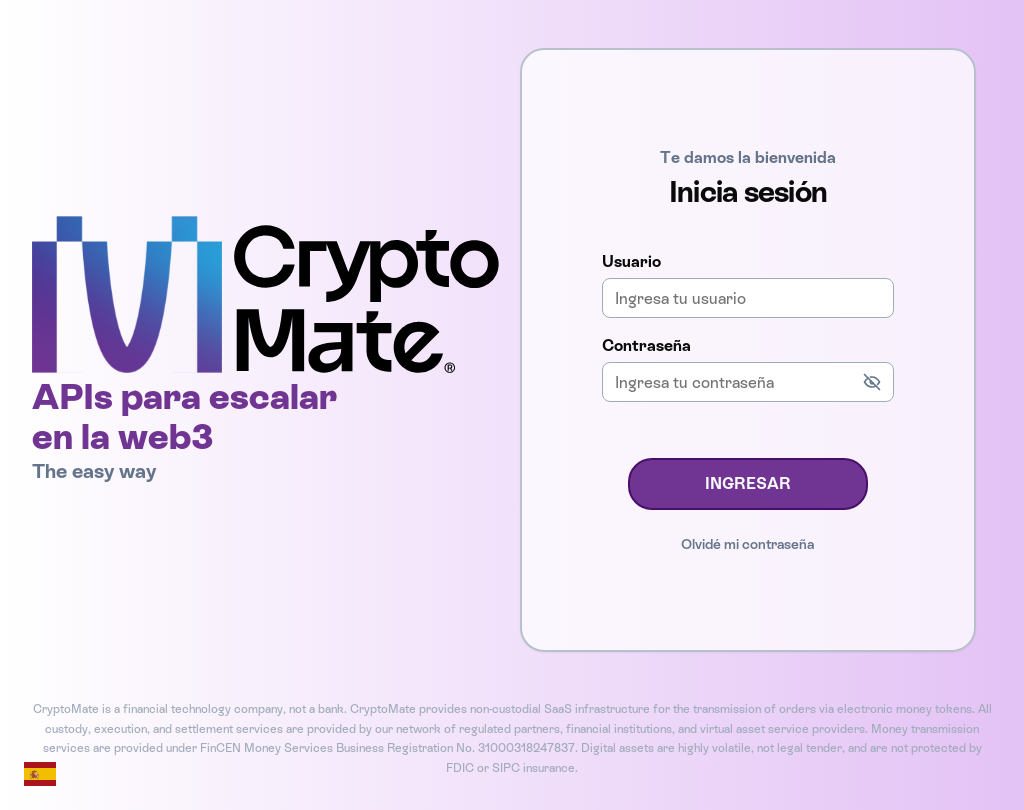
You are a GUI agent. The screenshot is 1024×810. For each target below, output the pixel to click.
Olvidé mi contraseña (747, 544)
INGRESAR (748, 483)
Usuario (631, 261)
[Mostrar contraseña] (872, 382)
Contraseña (646, 345)
